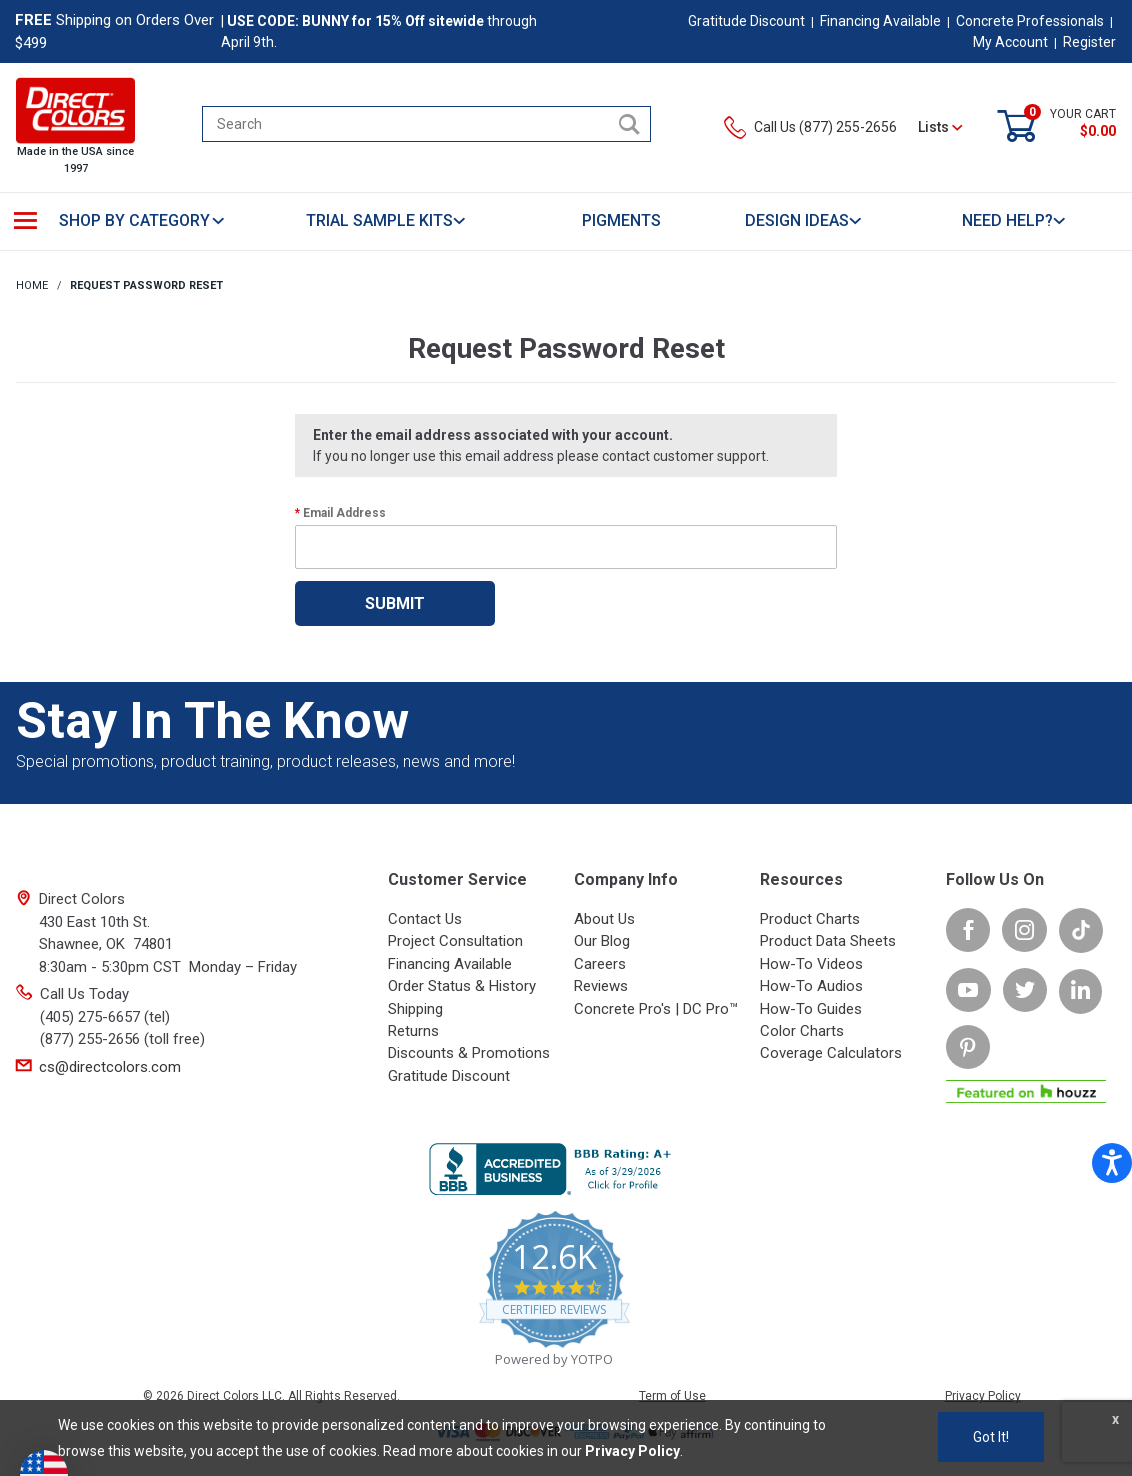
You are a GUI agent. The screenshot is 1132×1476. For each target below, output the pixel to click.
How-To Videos (811, 964)
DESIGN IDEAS (804, 220)
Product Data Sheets (828, 941)
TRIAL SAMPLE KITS (386, 220)
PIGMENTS (621, 220)
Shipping (415, 1009)
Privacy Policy (983, 1396)
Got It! (991, 1437)
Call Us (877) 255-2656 (810, 127)
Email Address (344, 513)
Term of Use (672, 1396)
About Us (604, 919)
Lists (940, 127)
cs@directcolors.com (110, 1067)
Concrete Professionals (1030, 21)
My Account (1010, 42)
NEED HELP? (1014, 220)
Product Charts (810, 919)
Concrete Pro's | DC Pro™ (656, 1009)
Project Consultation (455, 941)
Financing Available (880, 21)
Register (1089, 42)
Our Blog (602, 941)
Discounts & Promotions (469, 1053)
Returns (413, 1031)
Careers (600, 964)
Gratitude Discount (746, 21)
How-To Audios (811, 986)
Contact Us (425, 919)
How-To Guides (811, 1009)
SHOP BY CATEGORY (142, 220)
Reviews (601, 986)
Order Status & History (462, 986)
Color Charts (802, 1031)
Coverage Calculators (831, 1053)
